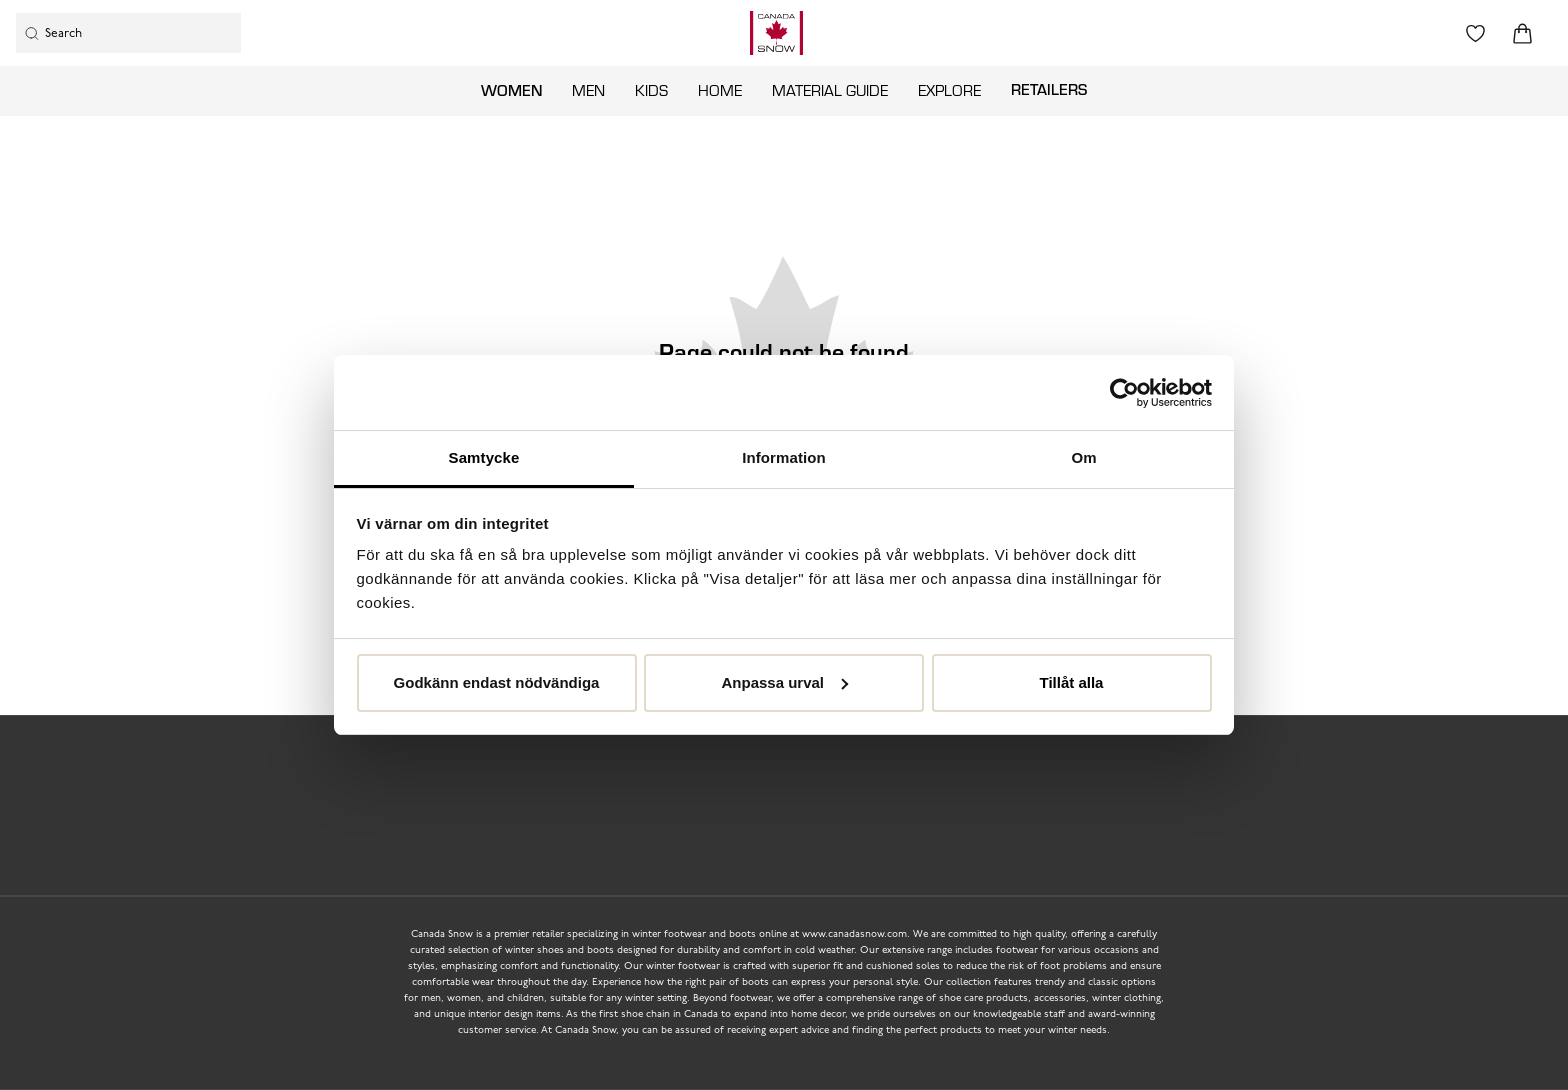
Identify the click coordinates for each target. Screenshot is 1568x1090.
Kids (651, 90)
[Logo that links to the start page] (776, 33)
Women (511, 90)
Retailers (1049, 89)
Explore (949, 90)
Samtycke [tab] (484, 457)
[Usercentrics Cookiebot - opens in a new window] (1124, 393)
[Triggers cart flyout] (1522, 33)
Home (720, 90)
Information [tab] (784, 457)
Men (588, 90)
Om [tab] (1083, 457)
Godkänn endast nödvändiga (497, 682)
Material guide (830, 90)
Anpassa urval (784, 682)
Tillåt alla (1072, 682)
